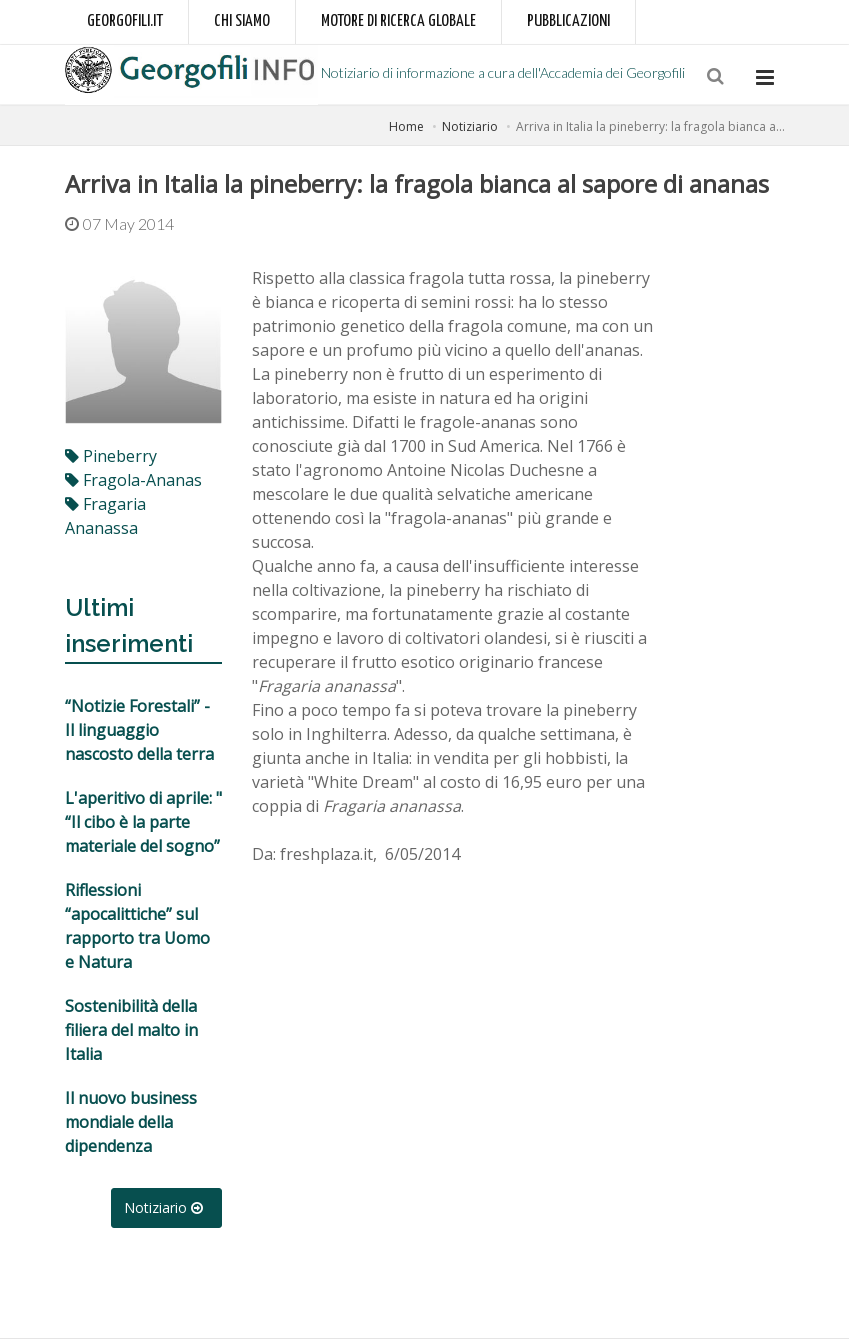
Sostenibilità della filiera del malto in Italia (131, 1030)
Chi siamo (242, 21)
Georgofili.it (125, 21)
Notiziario (470, 126)
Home (406, 126)
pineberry (111, 456)
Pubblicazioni (568, 21)
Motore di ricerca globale (398, 21)
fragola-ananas (133, 480)
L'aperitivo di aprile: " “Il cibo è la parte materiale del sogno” (143, 822)
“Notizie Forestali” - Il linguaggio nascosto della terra (139, 730)
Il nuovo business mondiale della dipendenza (131, 1122)
